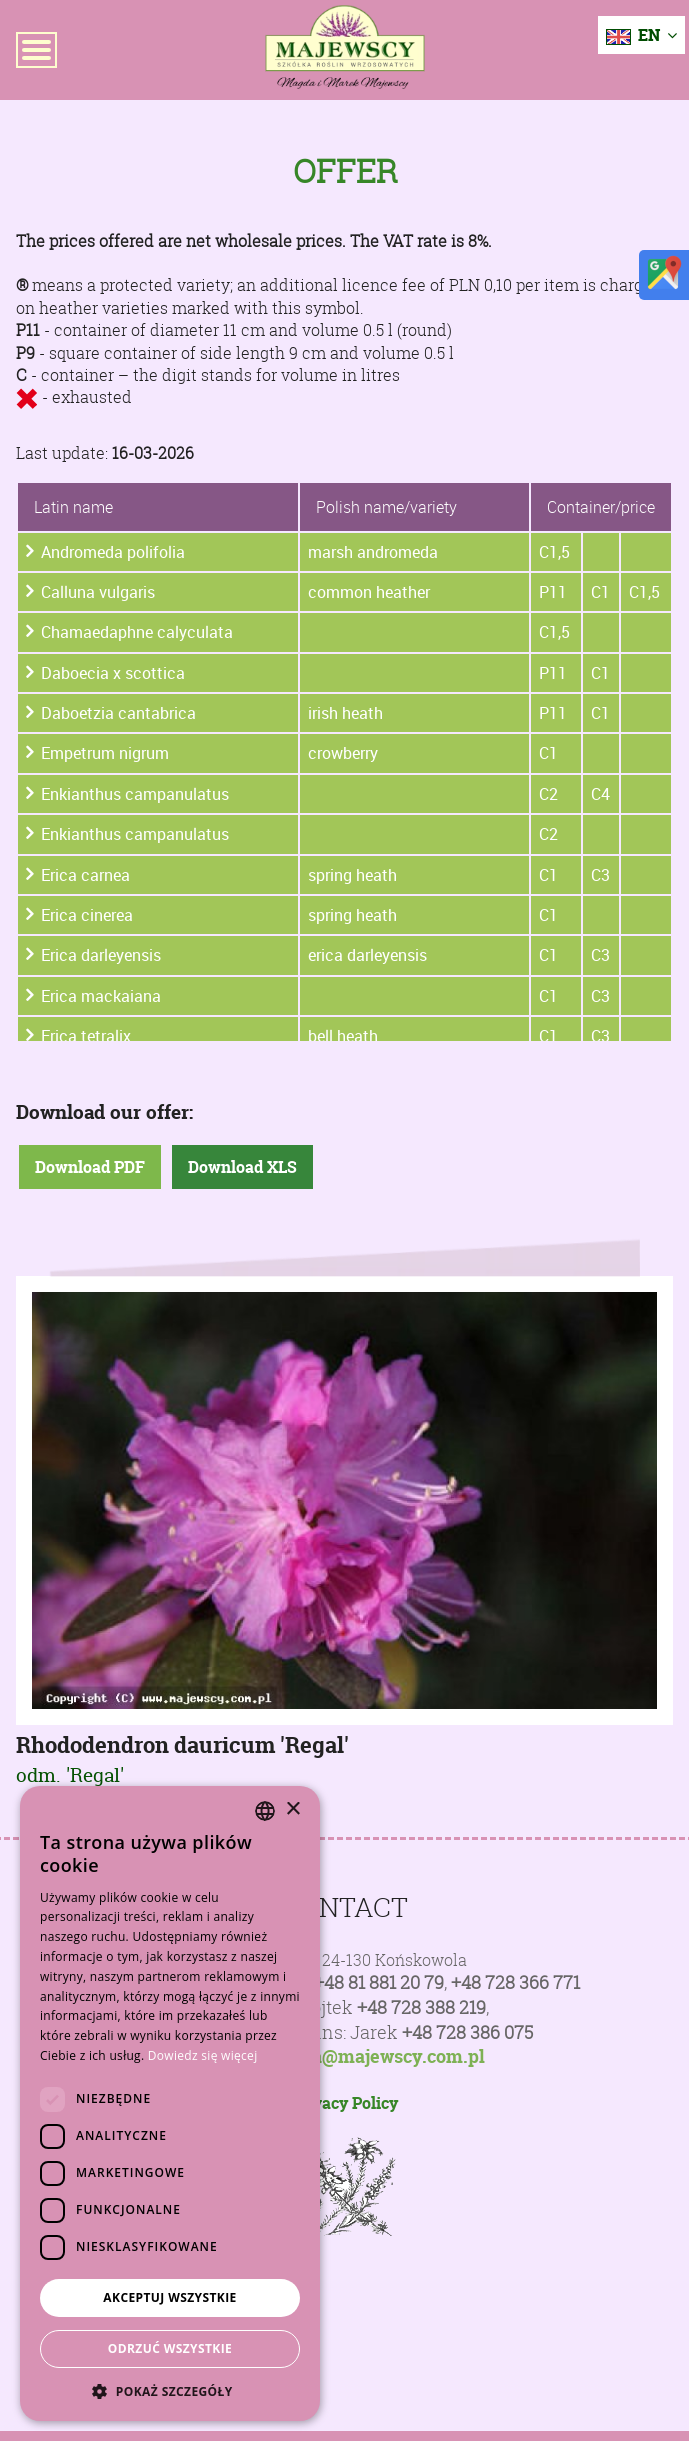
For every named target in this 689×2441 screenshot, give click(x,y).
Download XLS (242, 1167)
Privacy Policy (344, 2103)
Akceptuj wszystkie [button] (169, 2297)
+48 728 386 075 (467, 2032)
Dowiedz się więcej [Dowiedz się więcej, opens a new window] (203, 2055)
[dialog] (170, 2103)
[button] (170, 2391)
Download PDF (90, 1167)
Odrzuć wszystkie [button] (170, 2348)
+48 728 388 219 (421, 2007)
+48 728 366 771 (515, 1982)
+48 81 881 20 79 (379, 1982)
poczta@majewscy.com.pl (375, 2057)
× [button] (292, 1809)
